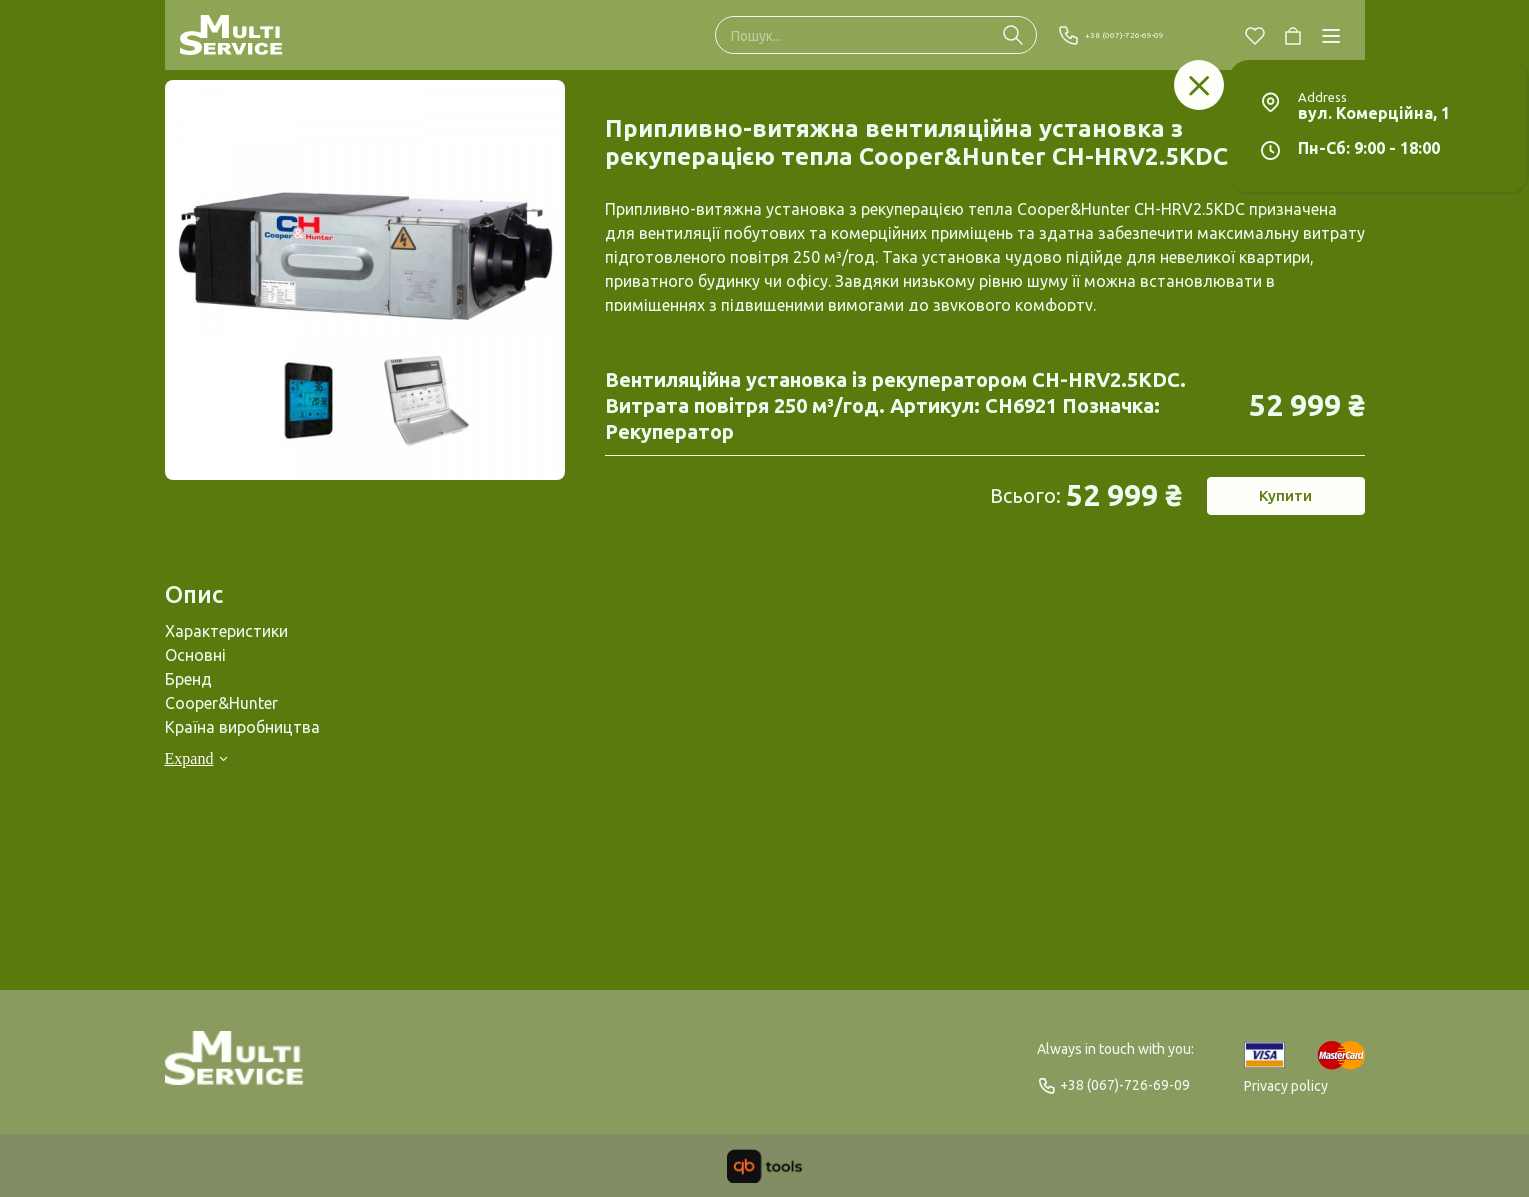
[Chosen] (1255, 35)
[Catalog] (1331, 35)
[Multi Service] (231, 35)
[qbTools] (764, 1166)
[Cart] (1293, 35)
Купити (1284, 502)
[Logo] (234, 1067)
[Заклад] (1199, 85)
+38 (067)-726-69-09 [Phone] (1136, 35)
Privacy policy (1286, 1086)
